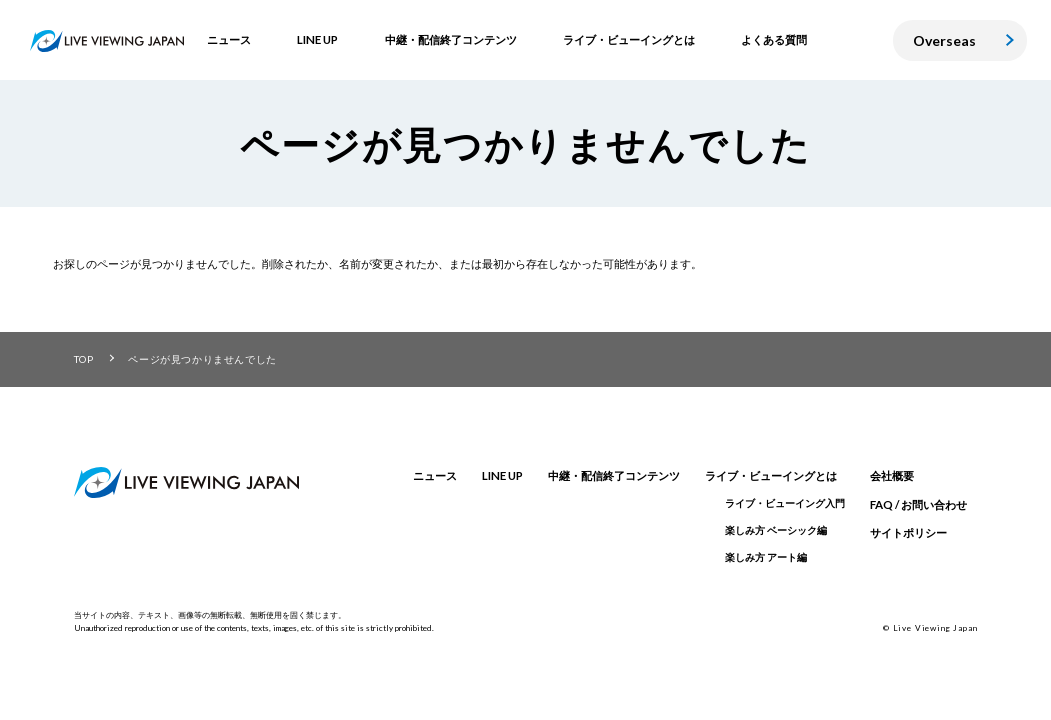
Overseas (944, 40)
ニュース (435, 475)
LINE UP (502, 475)
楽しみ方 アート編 (766, 557)
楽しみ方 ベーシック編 (776, 530)
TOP (84, 359)
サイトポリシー (908, 532)
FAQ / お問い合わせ (918, 504)
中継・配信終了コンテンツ (614, 475)
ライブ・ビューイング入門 (785, 503)
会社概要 (892, 475)
